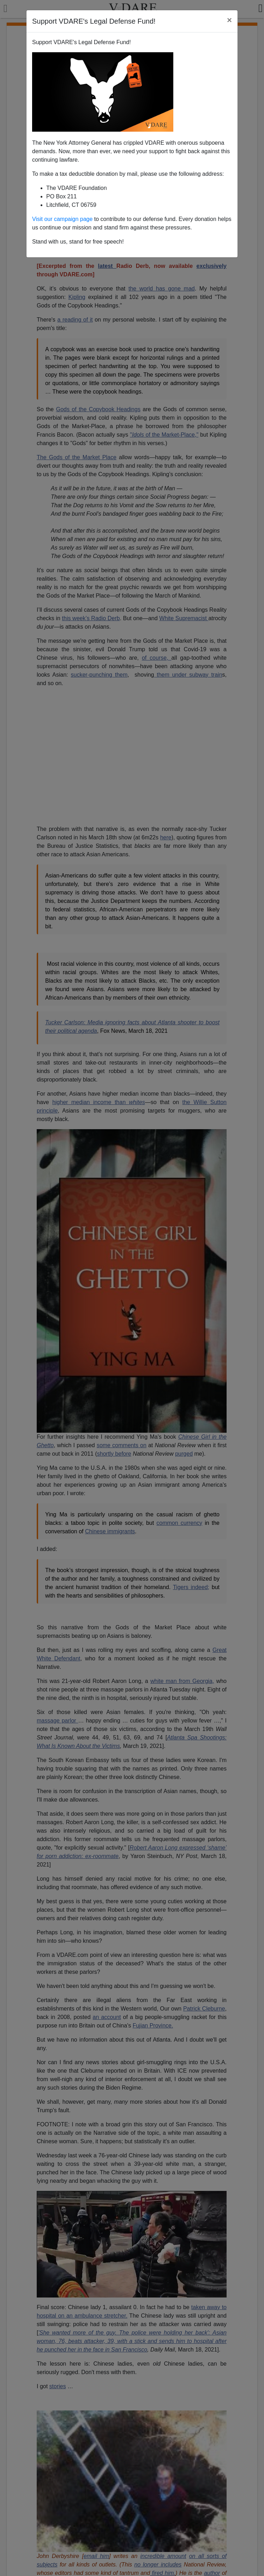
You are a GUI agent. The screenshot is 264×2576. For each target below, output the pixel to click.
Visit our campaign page (62, 219)
